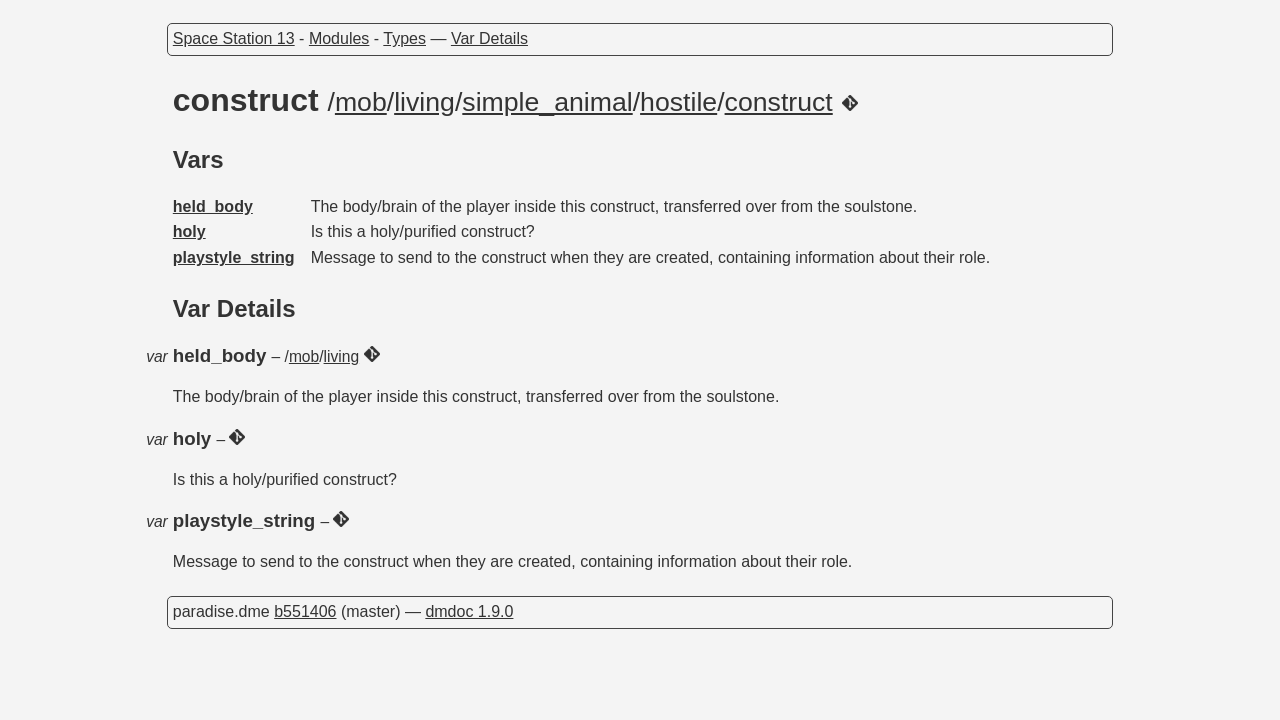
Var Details (489, 38)
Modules (339, 38)
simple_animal (547, 102)
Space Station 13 (234, 38)
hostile (678, 102)
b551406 (305, 611)
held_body (213, 206)
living (424, 102)
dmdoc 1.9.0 (469, 611)
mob (361, 102)
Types (404, 38)
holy (189, 231)
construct (779, 102)
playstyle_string (234, 257)
